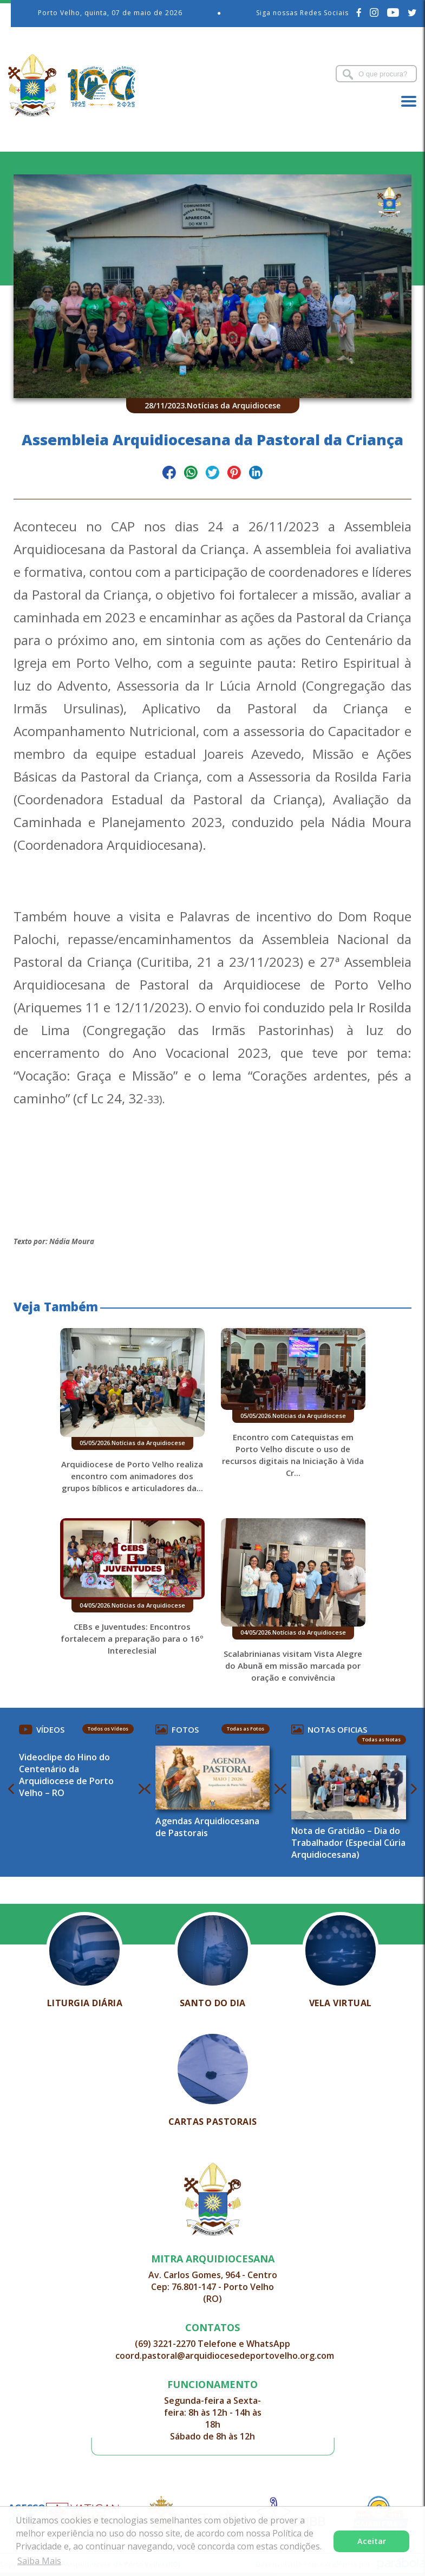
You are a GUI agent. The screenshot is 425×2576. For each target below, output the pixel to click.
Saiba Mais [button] (39, 2561)
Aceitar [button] (371, 2541)
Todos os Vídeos (108, 1728)
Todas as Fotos (245, 1728)
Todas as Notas (381, 1739)
